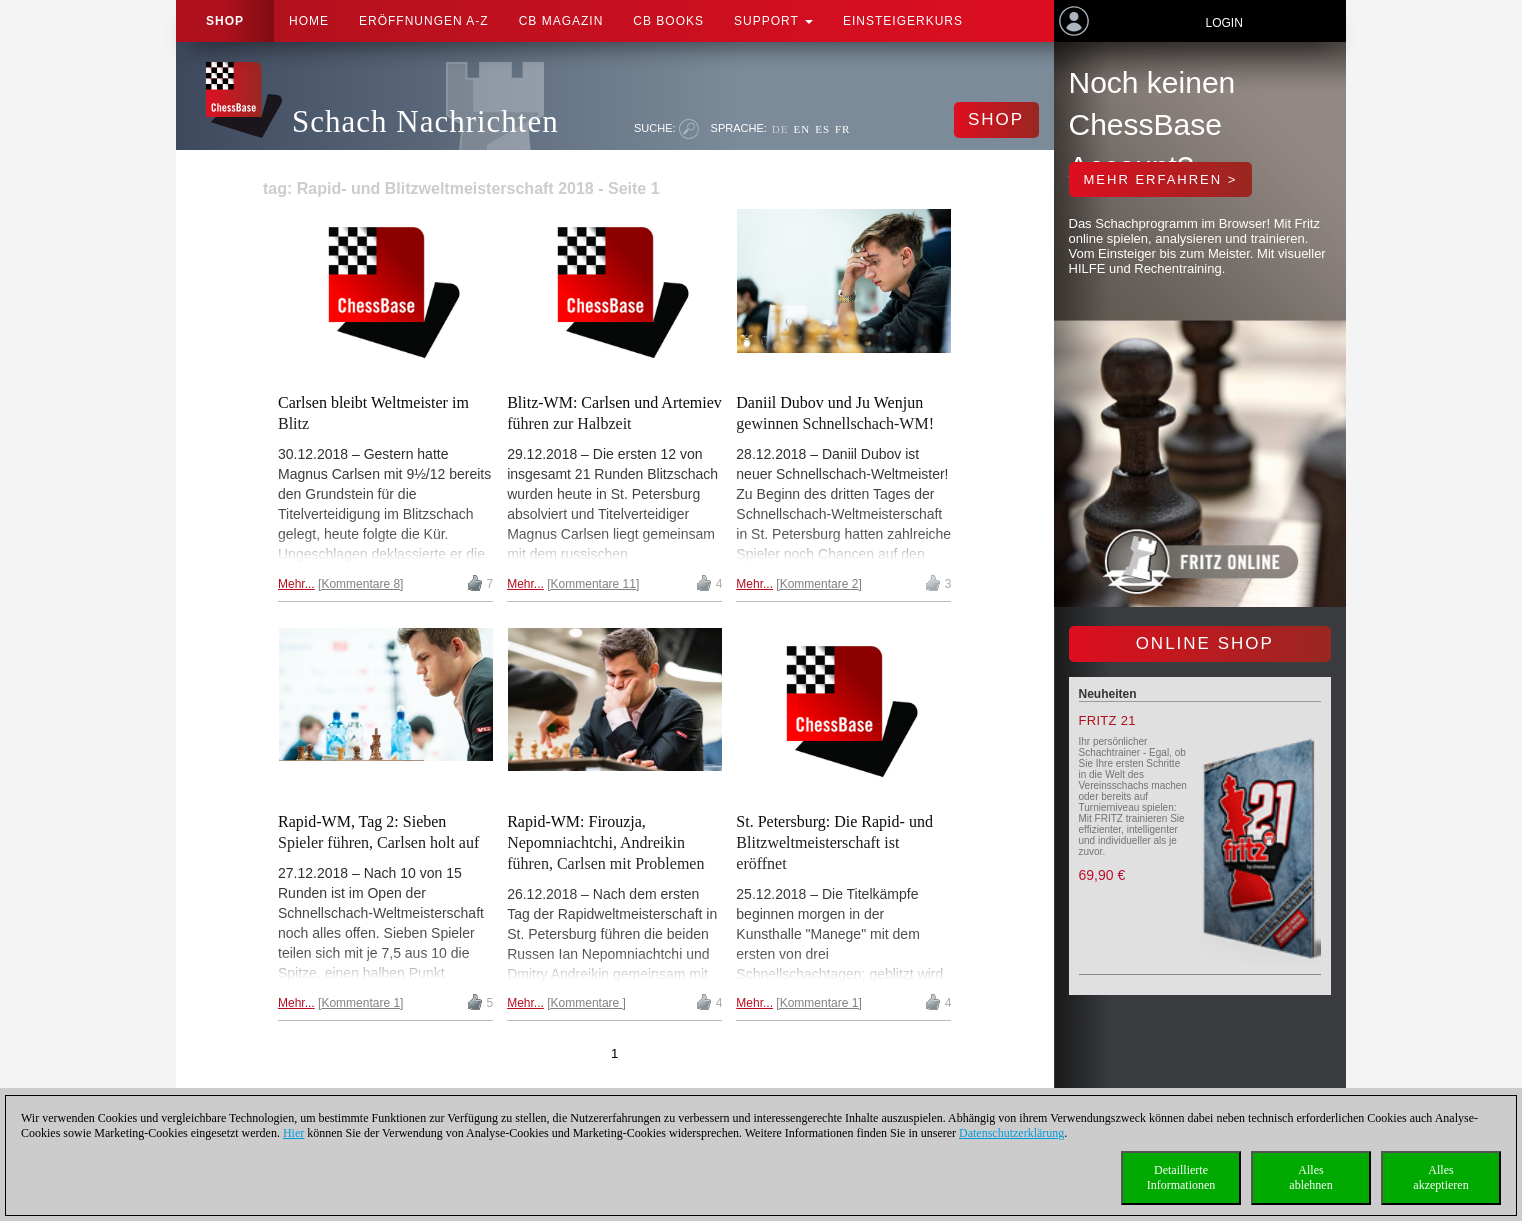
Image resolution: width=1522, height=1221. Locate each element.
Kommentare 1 (360, 1003)
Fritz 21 (1107, 720)
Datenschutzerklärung (1011, 1133)
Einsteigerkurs (903, 21)
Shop (225, 21)
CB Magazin (561, 21)
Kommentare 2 (819, 584)
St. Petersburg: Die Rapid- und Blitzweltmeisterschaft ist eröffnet (834, 842)
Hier (293, 1133)
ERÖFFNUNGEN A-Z (424, 21)
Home (309, 21)
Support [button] (773, 21)
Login (1223, 23)
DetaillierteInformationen (1181, 1177)
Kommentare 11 (593, 584)
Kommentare (587, 1003)
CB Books (668, 21)
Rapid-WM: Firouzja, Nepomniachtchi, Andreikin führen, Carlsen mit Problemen (605, 842)
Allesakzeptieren (1440, 1177)
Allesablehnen (1310, 1177)
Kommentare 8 (360, 584)
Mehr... (296, 584)
